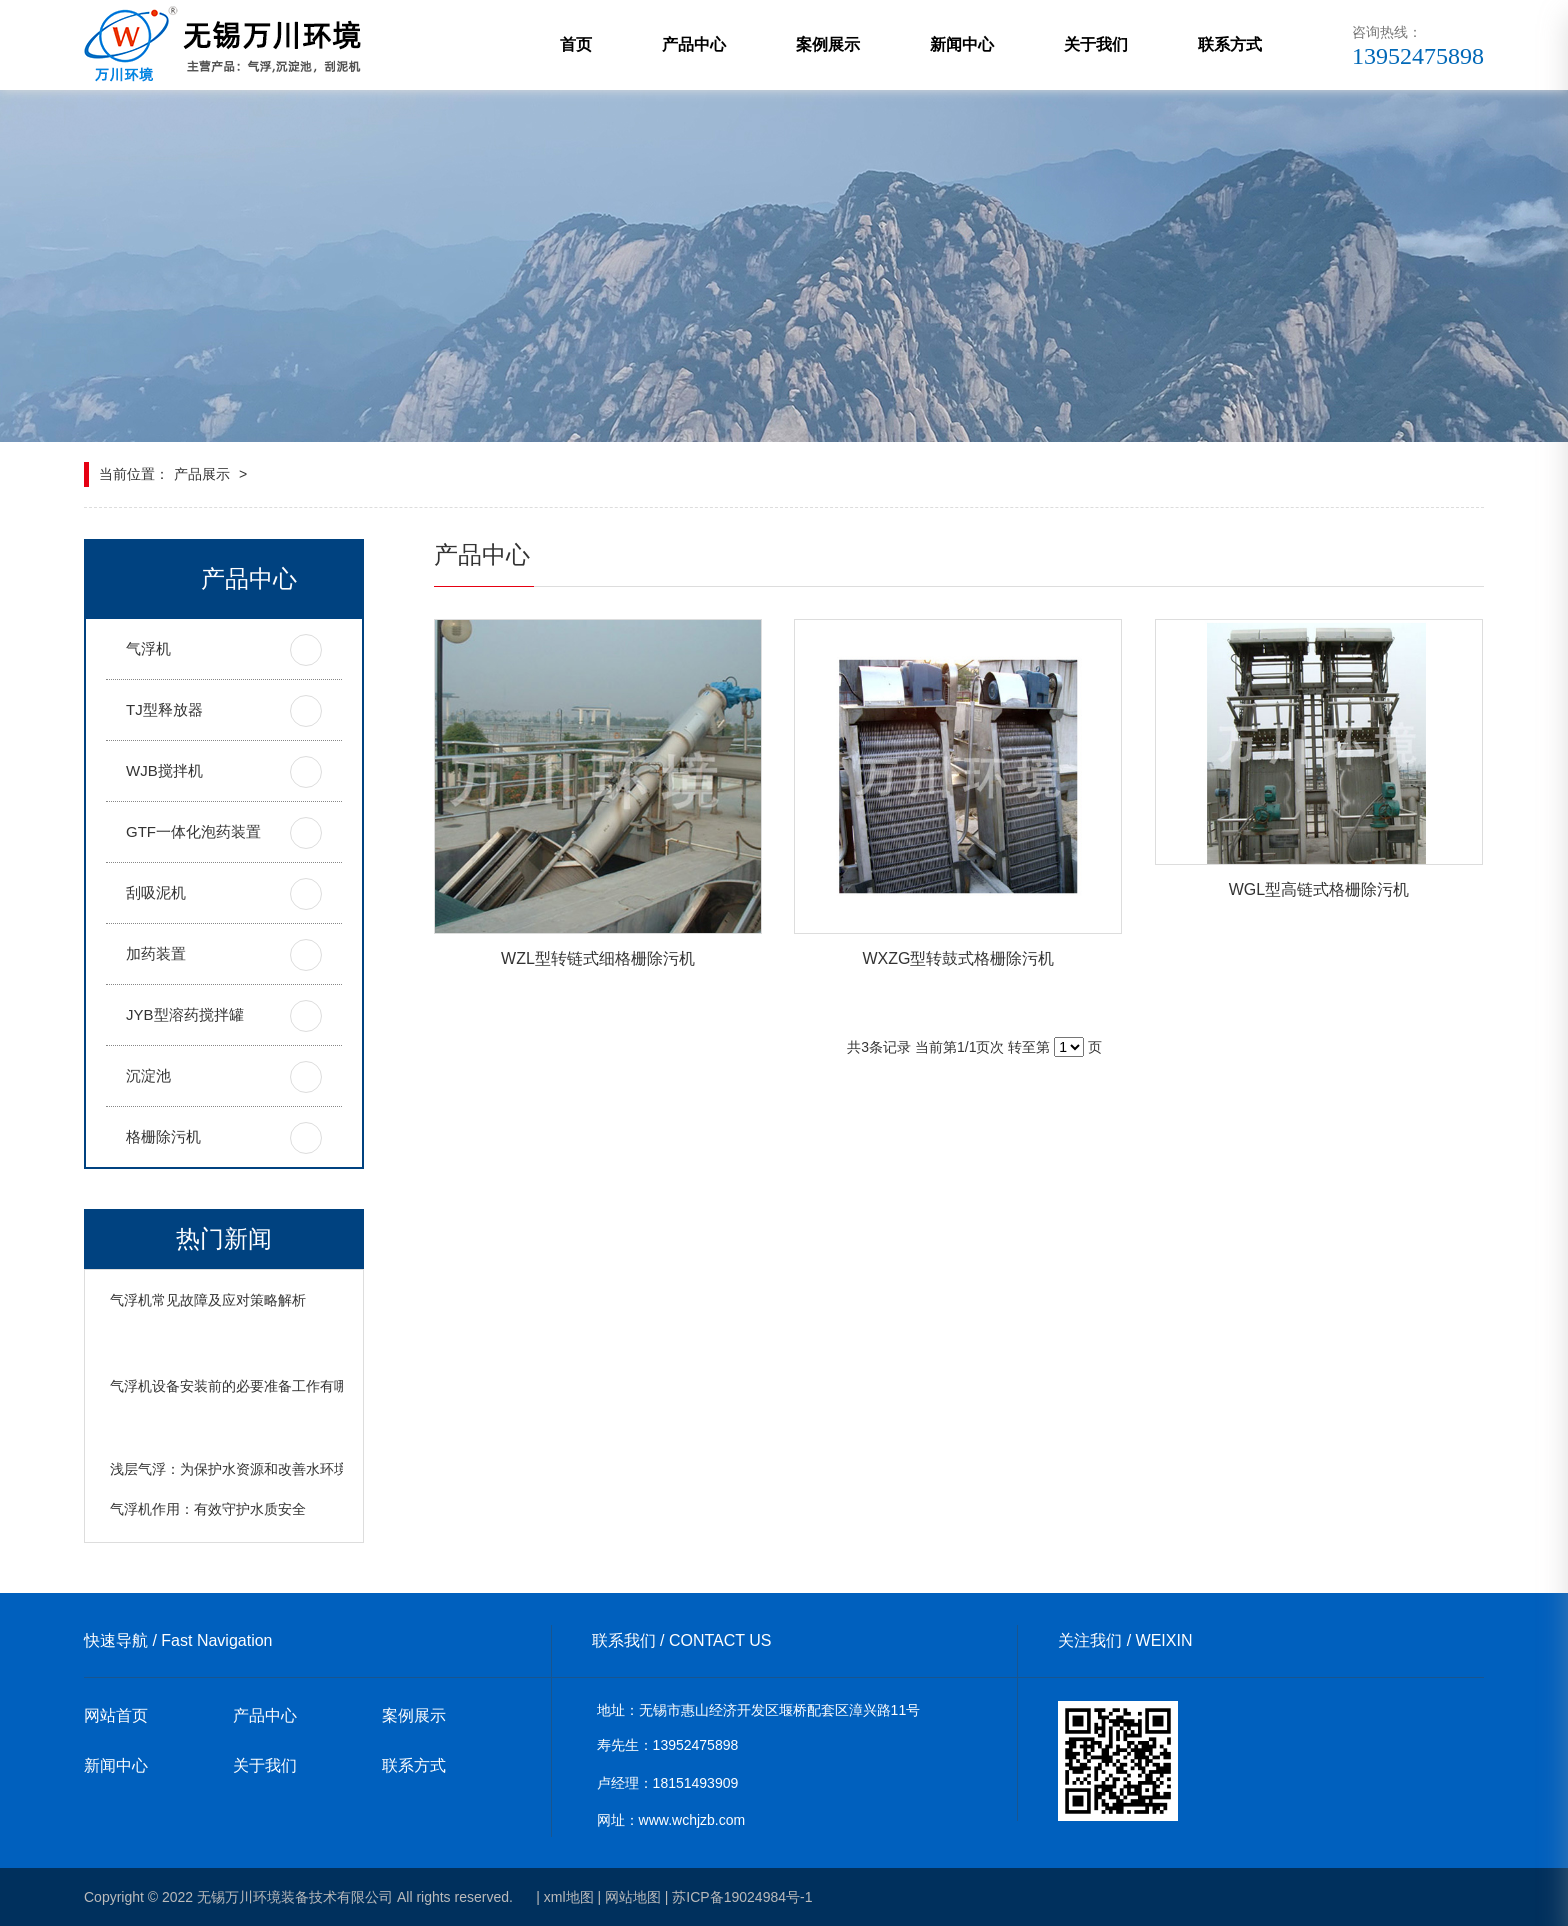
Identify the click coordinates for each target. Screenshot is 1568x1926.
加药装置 (156, 953)
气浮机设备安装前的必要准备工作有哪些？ (243, 1386)
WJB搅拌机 (164, 770)
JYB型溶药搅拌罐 (185, 1014)
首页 (576, 44)
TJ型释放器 (164, 709)
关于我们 (1096, 44)
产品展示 (202, 474)
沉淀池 (148, 1075)
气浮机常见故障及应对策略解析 (208, 1300)
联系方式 (1230, 44)
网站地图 (633, 1897)
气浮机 (148, 648)
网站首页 (116, 1715)
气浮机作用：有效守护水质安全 (208, 1509)
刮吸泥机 (156, 892)
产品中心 (694, 44)
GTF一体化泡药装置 (193, 831)
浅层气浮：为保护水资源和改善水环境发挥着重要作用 (278, 1469)
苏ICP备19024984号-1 (742, 1897)
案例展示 (828, 44)
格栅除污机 (163, 1136)
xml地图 (569, 1897)
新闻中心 (962, 44)
